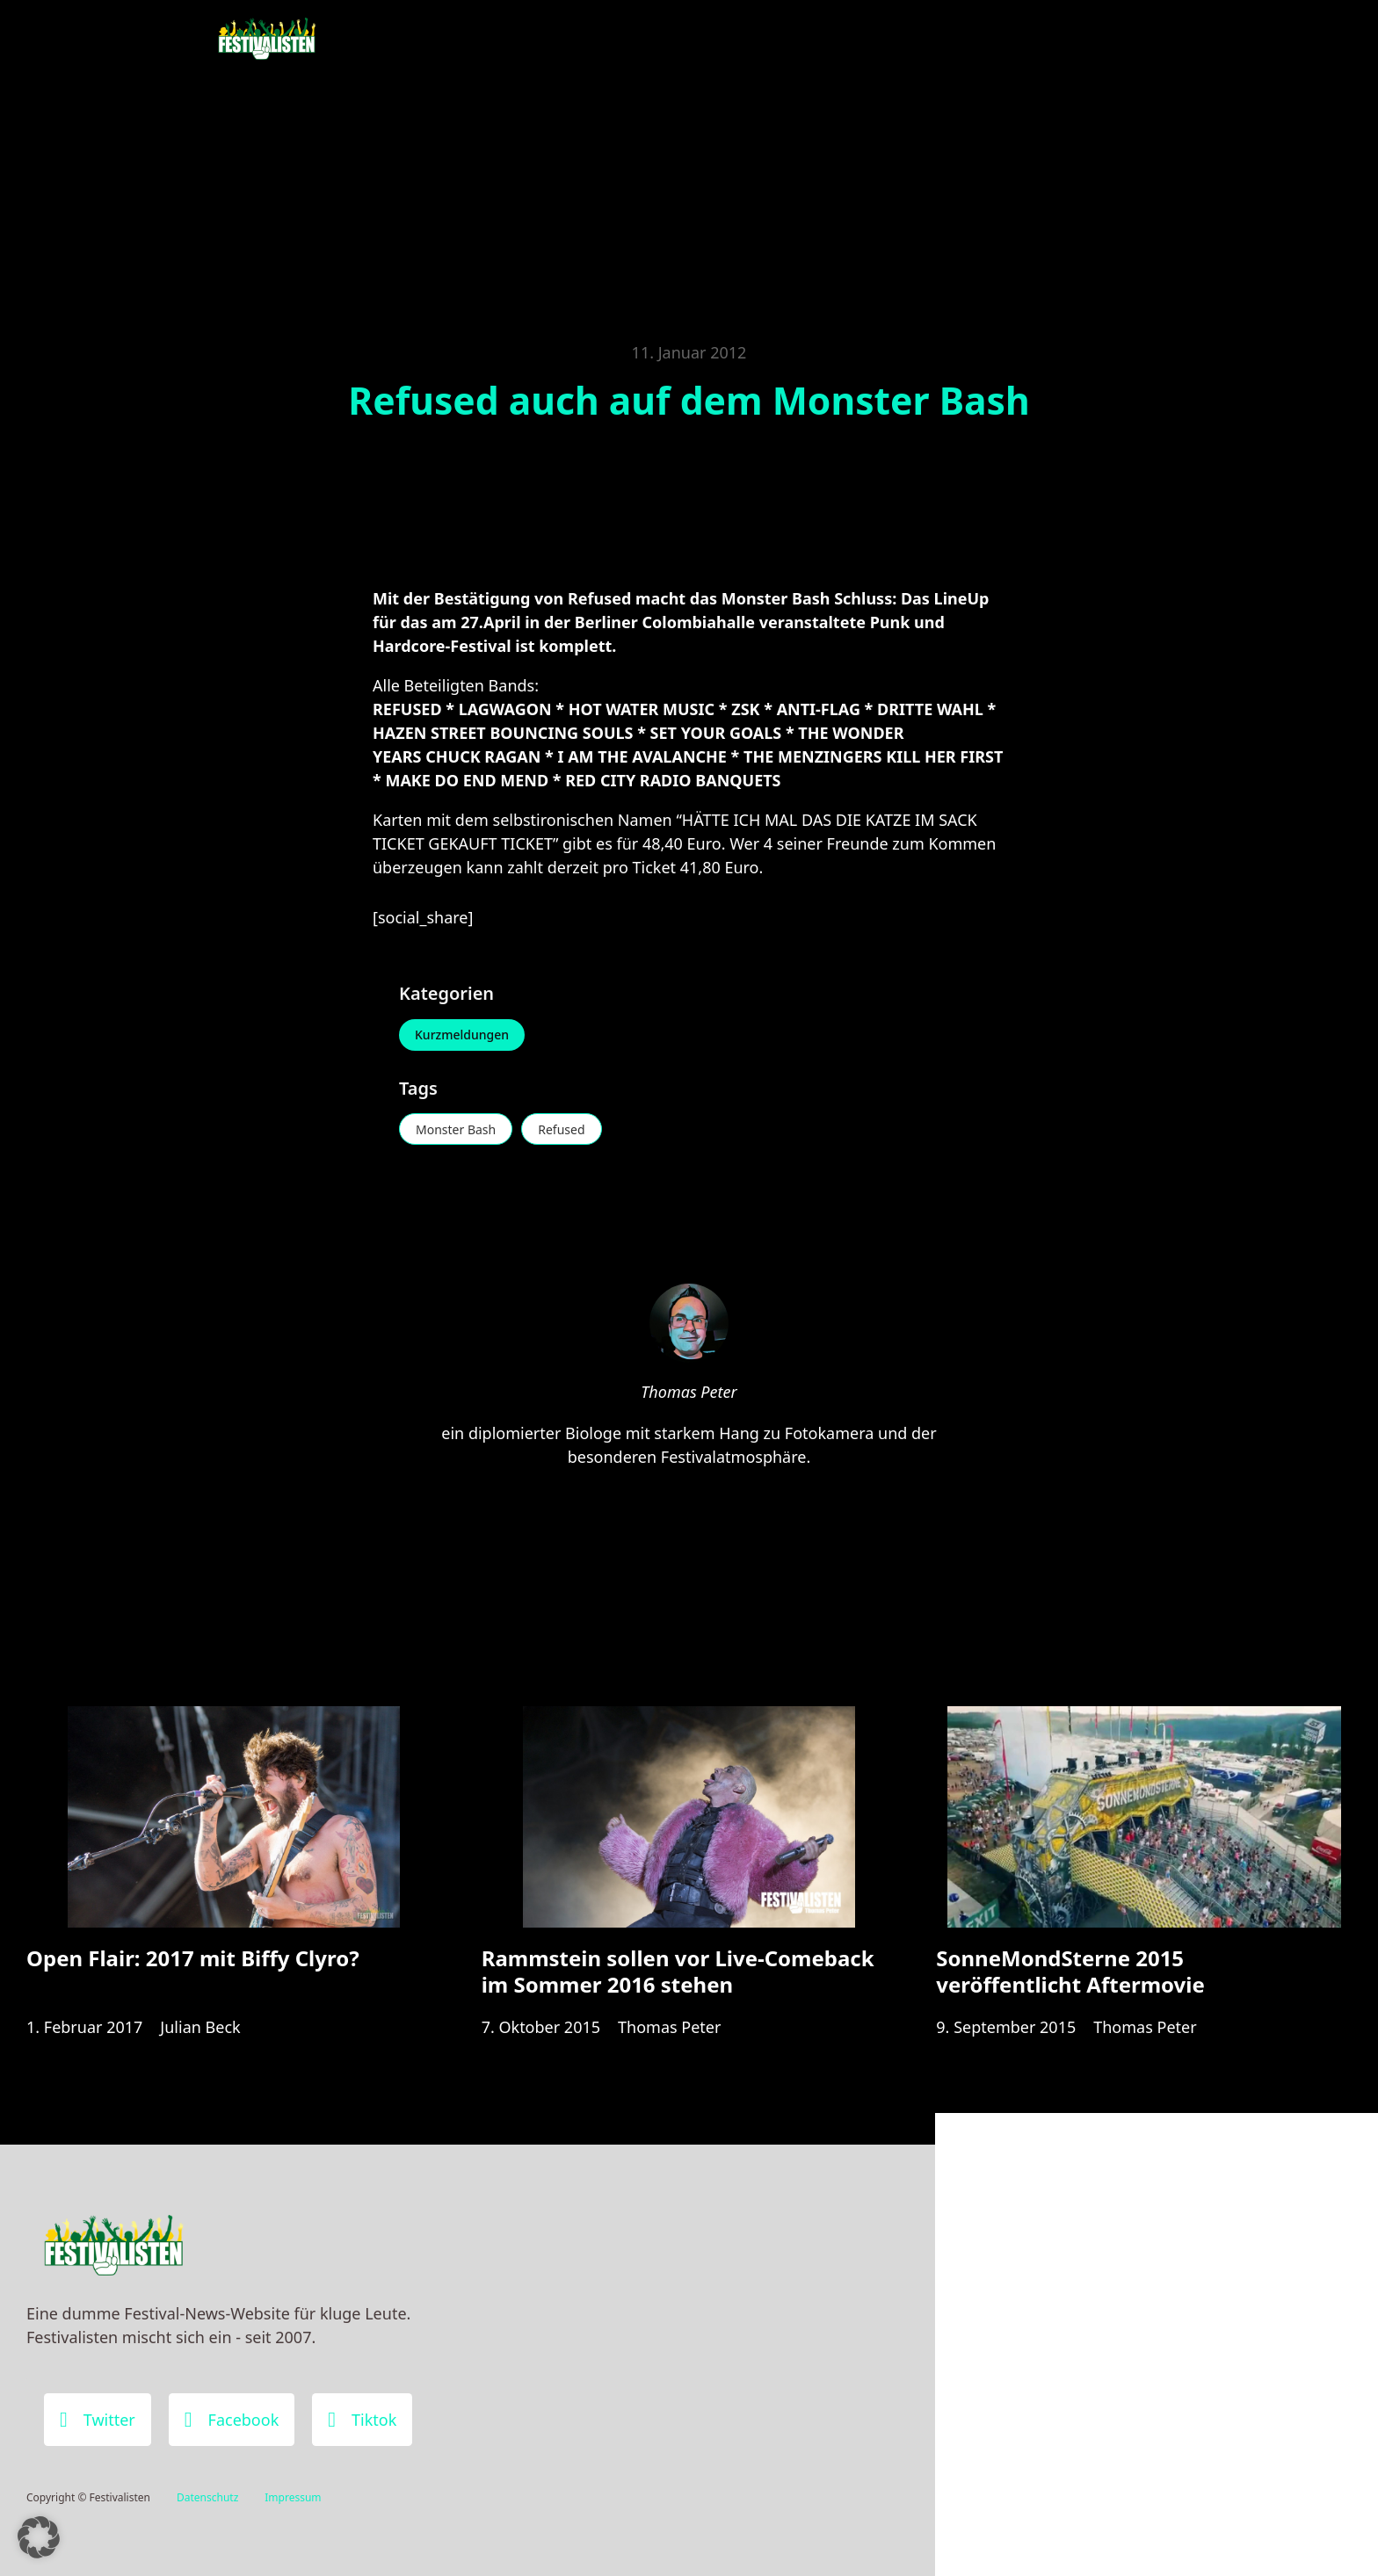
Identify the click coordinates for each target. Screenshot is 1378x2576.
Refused (561, 1129)
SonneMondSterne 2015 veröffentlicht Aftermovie (1070, 1971)
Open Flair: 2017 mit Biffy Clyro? (192, 1957)
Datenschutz (207, 2497)
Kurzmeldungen (462, 1034)
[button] (38, 2537)
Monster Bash (456, 1129)
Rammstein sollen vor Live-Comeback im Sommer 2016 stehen (678, 1971)
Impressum (293, 2497)
